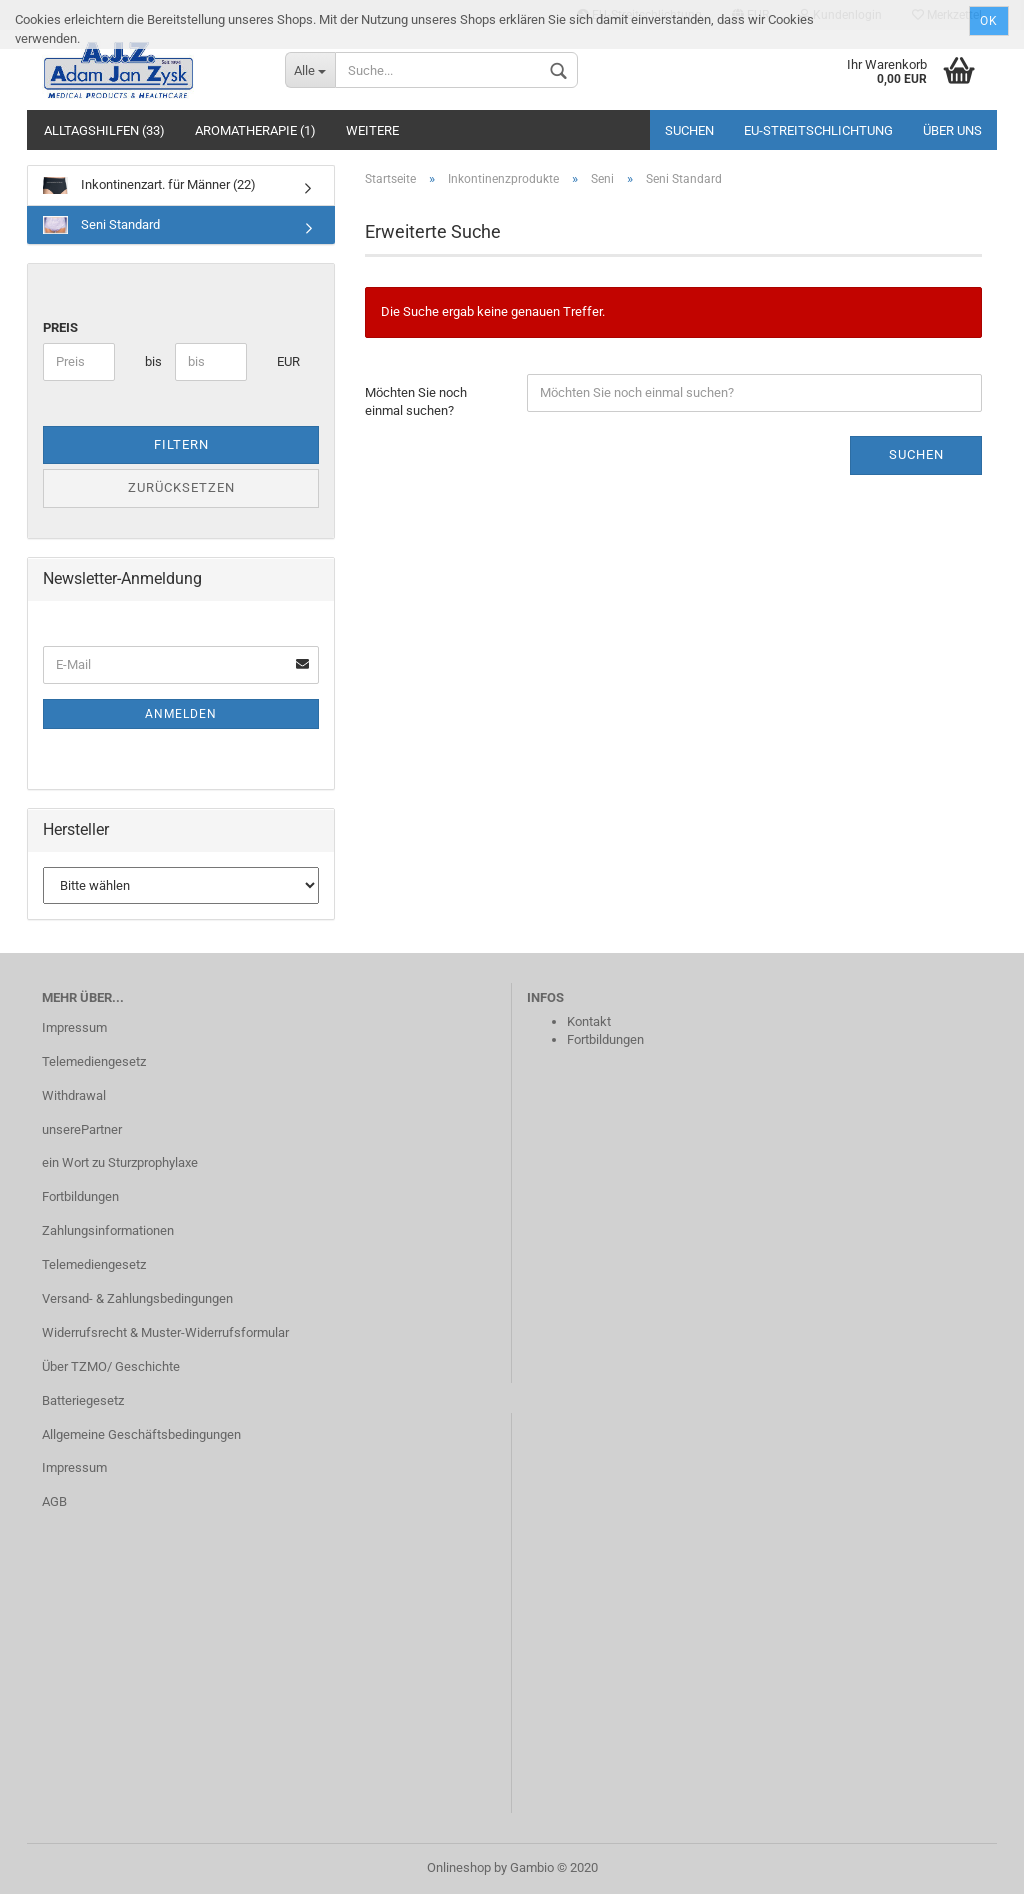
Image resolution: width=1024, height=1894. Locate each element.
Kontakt (589, 1021)
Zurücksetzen (181, 487)
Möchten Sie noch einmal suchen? (416, 402)
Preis (60, 327)
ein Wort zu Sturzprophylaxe (120, 1162)
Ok (989, 21)
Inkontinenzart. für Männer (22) (149, 185)
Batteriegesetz (83, 1400)
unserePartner (82, 1129)
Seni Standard (101, 225)
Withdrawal (74, 1095)
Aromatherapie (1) (255, 130)
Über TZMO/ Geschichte (111, 1366)
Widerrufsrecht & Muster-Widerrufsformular (165, 1332)
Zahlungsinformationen (108, 1230)
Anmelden (181, 714)
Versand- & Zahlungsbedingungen (137, 1298)
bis (152, 361)
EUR (284, 361)
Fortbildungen (80, 1196)
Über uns (952, 130)
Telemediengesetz (94, 1061)
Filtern (181, 444)
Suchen (689, 130)
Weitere (372, 130)
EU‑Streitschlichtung (818, 130)
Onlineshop (459, 1867)
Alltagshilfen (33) (104, 130)
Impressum (74, 1027)
